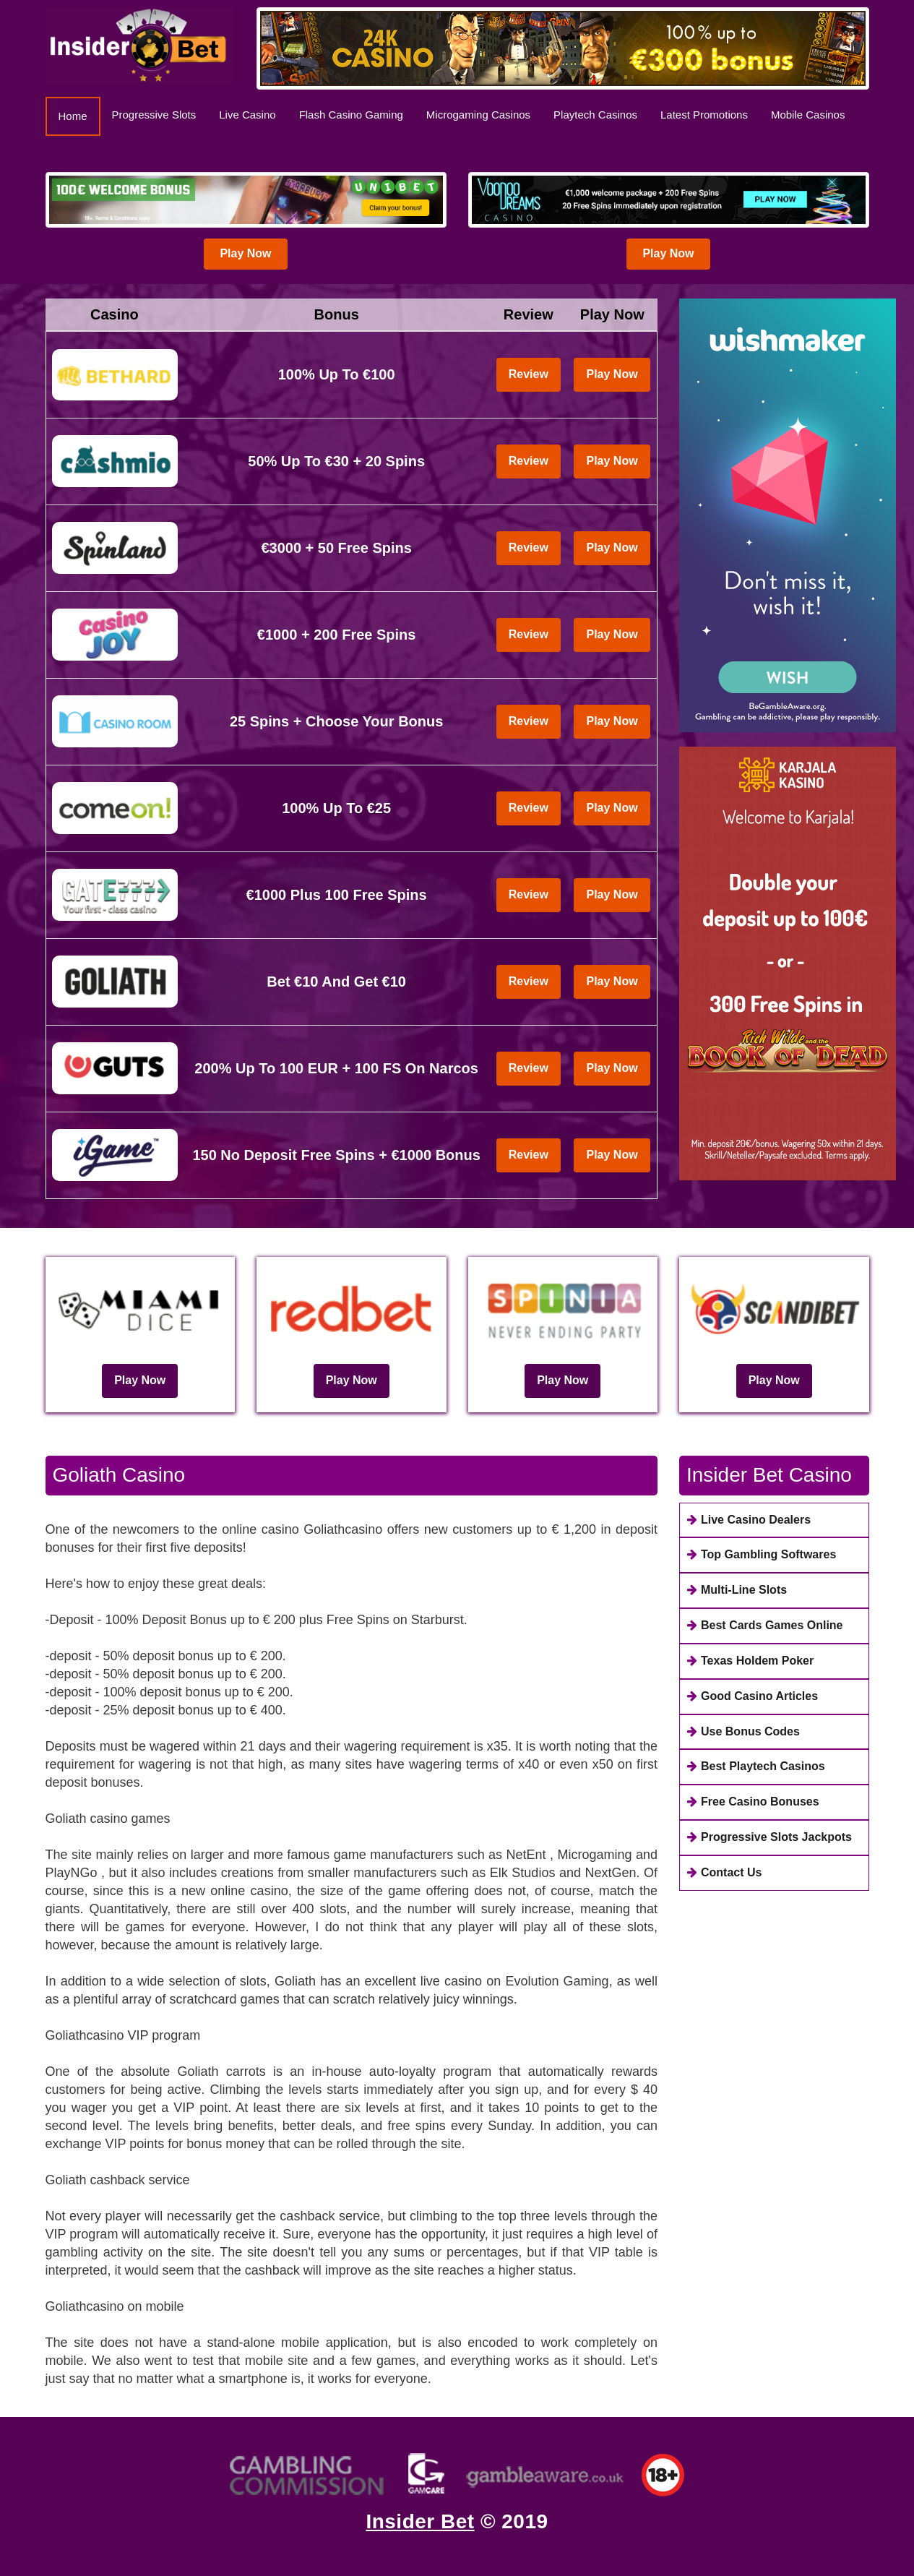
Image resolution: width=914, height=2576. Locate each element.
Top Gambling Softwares (761, 1554)
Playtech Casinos (595, 114)
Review (528, 374)
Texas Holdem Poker (750, 1660)
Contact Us (724, 1872)
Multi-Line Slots (737, 1590)
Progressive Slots (154, 114)
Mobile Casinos (808, 114)
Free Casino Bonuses (753, 1801)
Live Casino (247, 114)
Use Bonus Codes (743, 1731)
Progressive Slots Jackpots (769, 1837)
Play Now (245, 253)
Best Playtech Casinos (756, 1766)
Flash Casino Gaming (351, 114)
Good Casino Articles (752, 1696)
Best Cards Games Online (765, 1625)
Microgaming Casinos (478, 114)
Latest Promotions (704, 114)
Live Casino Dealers (749, 1520)
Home (79, 115)
